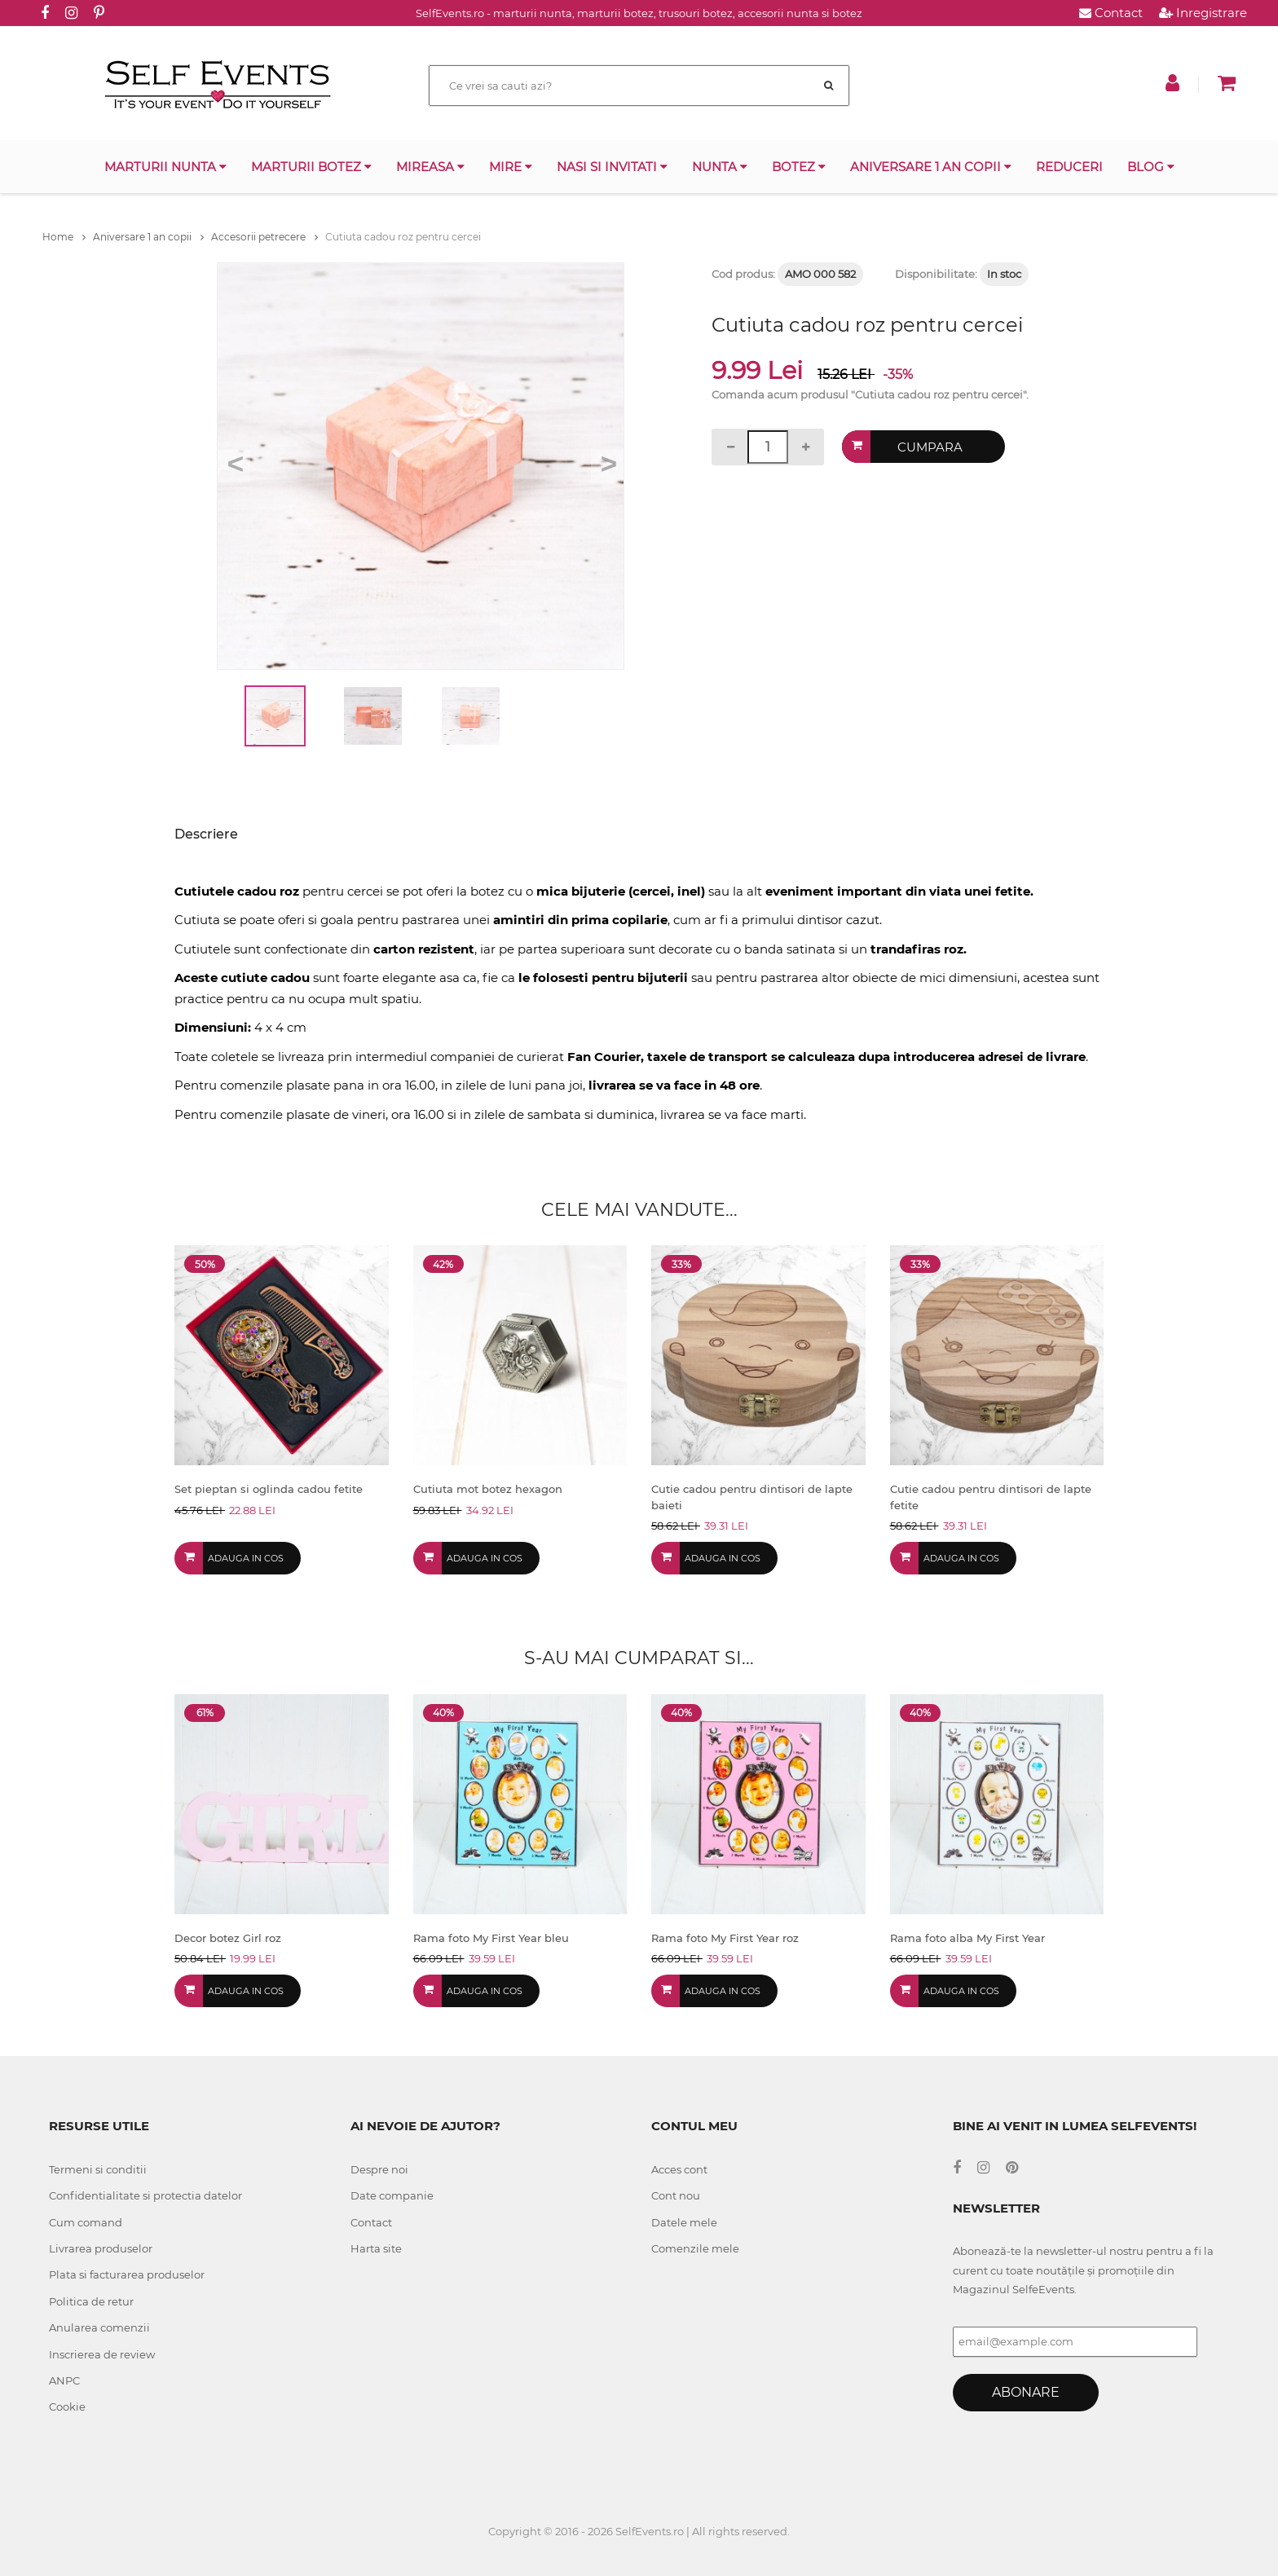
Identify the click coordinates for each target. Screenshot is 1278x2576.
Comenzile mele (695, 2248)
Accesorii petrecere (264, 237)
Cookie (67, 2406)
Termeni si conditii (98, 2169)
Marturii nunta (165, 166)
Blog (1150, 166)
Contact (1111, 12)
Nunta (719, 166)
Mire (510, 166)
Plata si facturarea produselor (127, 2274)
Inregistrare (1203, 12)
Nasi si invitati (612, 166)
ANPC (64, 2380)
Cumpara (930, 447)
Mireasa (430, 166)
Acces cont (679, 2169)
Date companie (392, 2195)
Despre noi (379, 2169)
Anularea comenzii (99, 2327)
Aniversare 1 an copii (930, 166)
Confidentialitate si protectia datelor (145, 2195)
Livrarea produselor (100, 2248)
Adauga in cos (246, 1558)
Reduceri (1069, 166)
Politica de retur (91, 2301)
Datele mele (684, 2222)
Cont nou (675, 2195)
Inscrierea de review (102, 2354)
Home (64, 237)
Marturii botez (311, 166)
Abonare (1026, 2392)
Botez (799, 166)
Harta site (376, 2248)
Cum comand (85, 2222)
